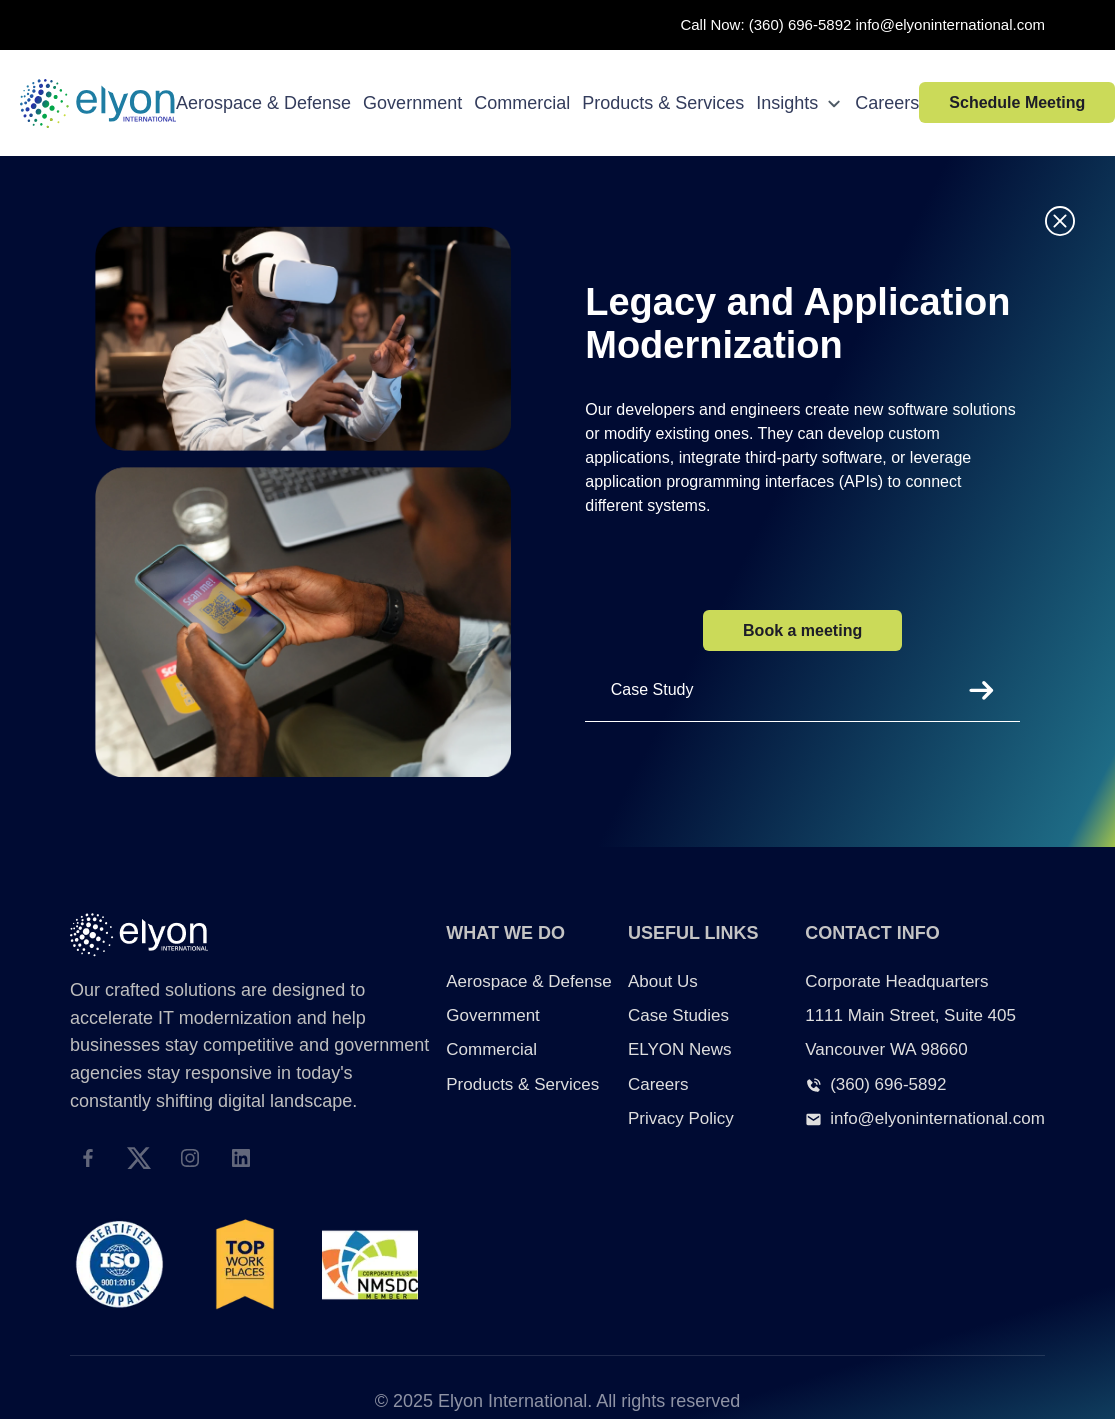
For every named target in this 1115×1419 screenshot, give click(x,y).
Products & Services (663, 103)
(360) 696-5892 (800, 24)
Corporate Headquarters (896, 981)
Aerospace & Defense (263, 103)
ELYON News (680, 1049)
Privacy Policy (681, 1118)
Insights (799, 103)
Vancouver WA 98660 (886, 1049)
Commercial (522, 103)
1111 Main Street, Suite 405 (910, 1015)
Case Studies (678, 1015)
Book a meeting (802, 630)
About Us (663, 981)
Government (412, 103)
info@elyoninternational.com (951, 24)
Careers (887, 103)
